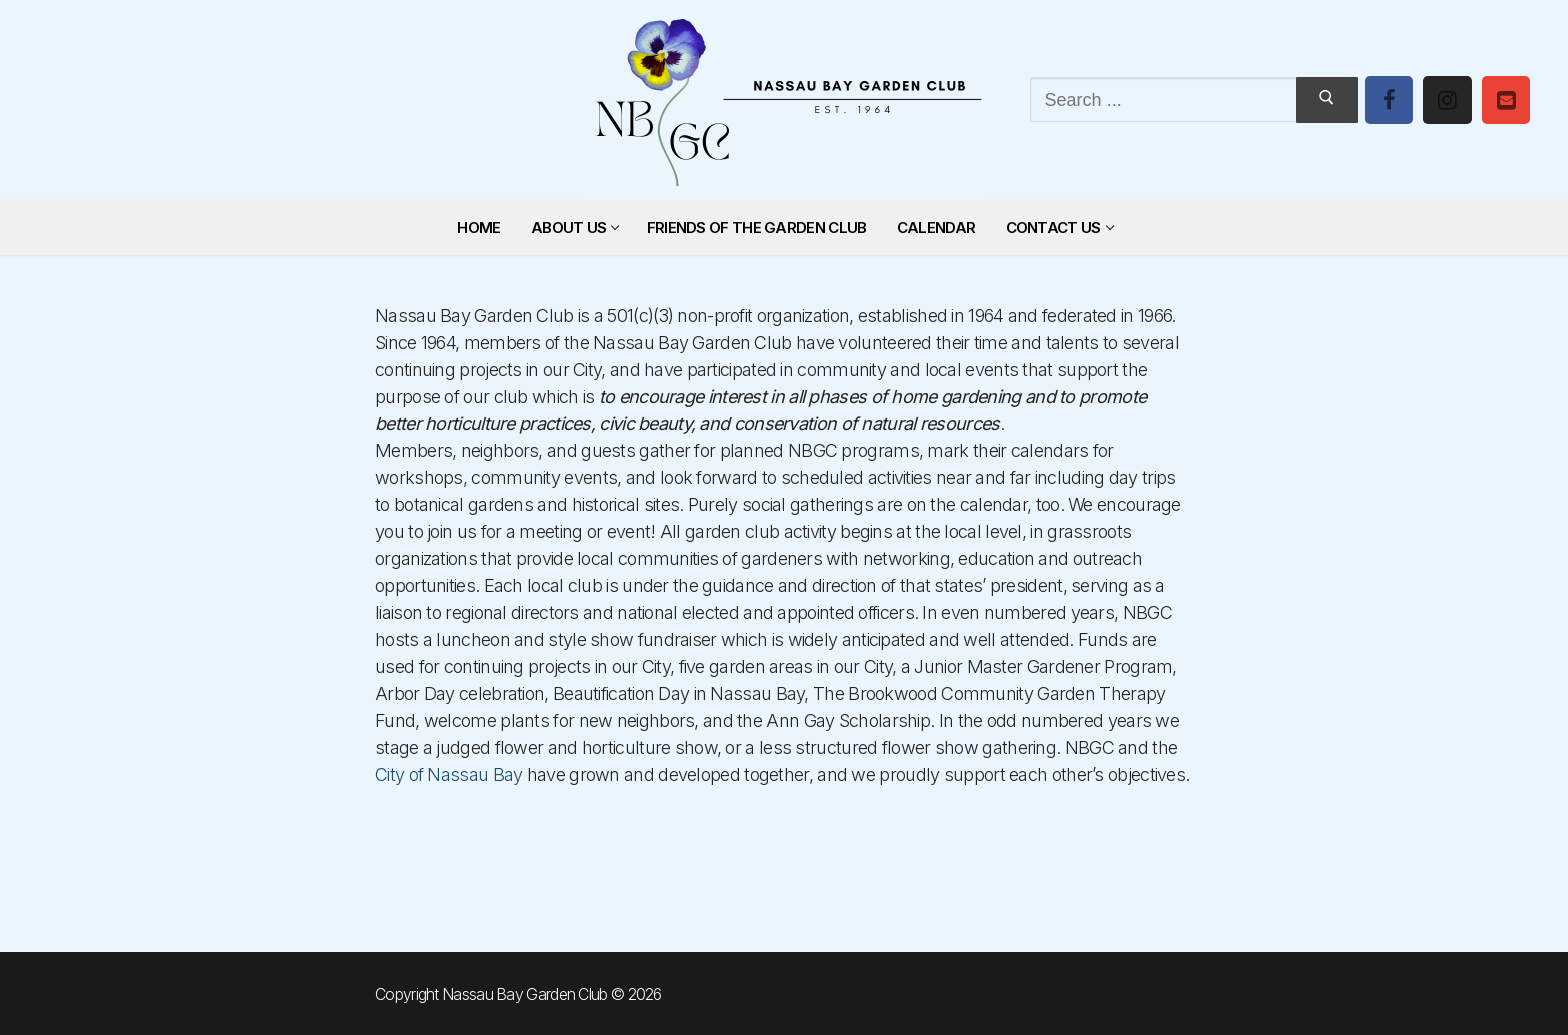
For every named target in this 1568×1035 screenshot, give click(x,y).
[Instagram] (1447, 100)
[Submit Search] (1327, 100)
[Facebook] (1389, 100)
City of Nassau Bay (448, 774)
